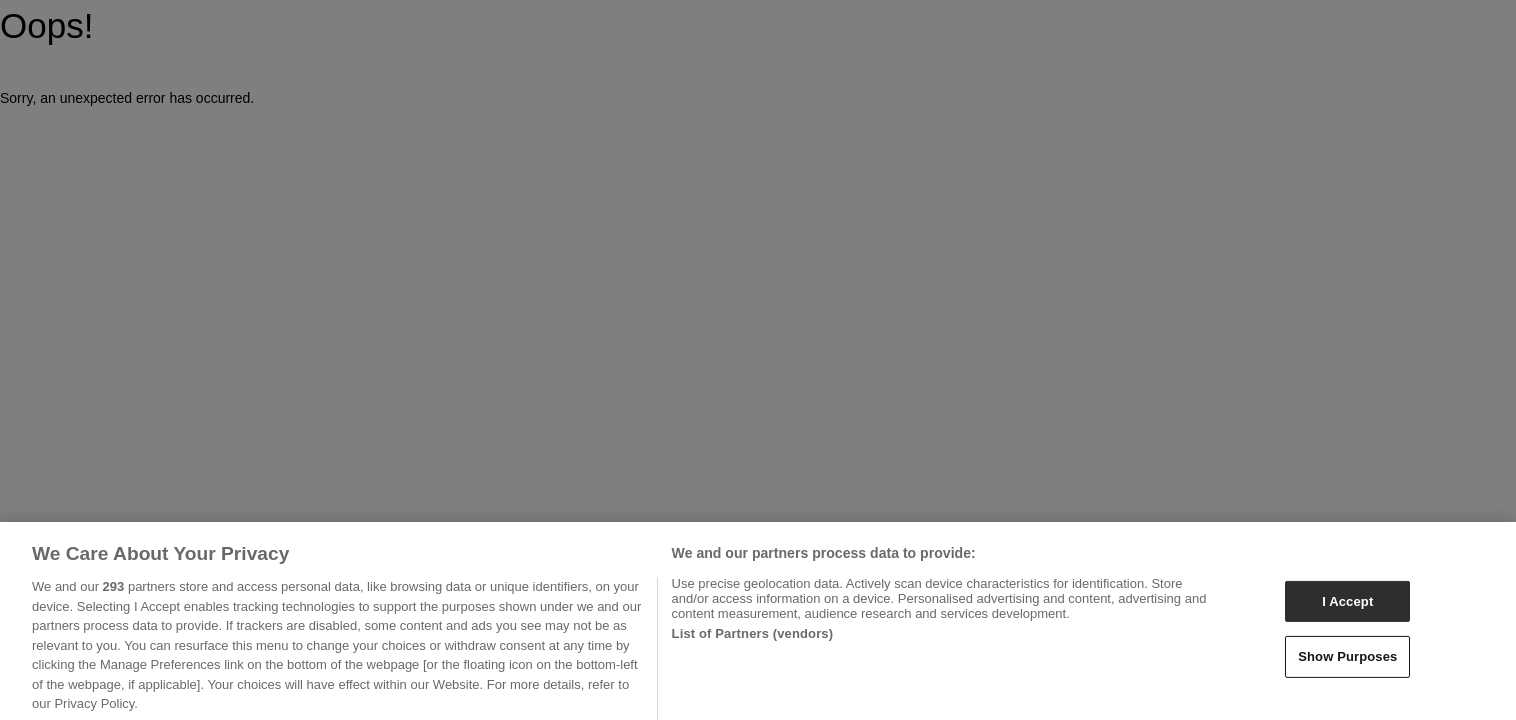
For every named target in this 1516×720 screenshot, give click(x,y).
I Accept (1347, 606)
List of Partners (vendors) (753, 639)
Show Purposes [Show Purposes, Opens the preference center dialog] (1347, 662)
